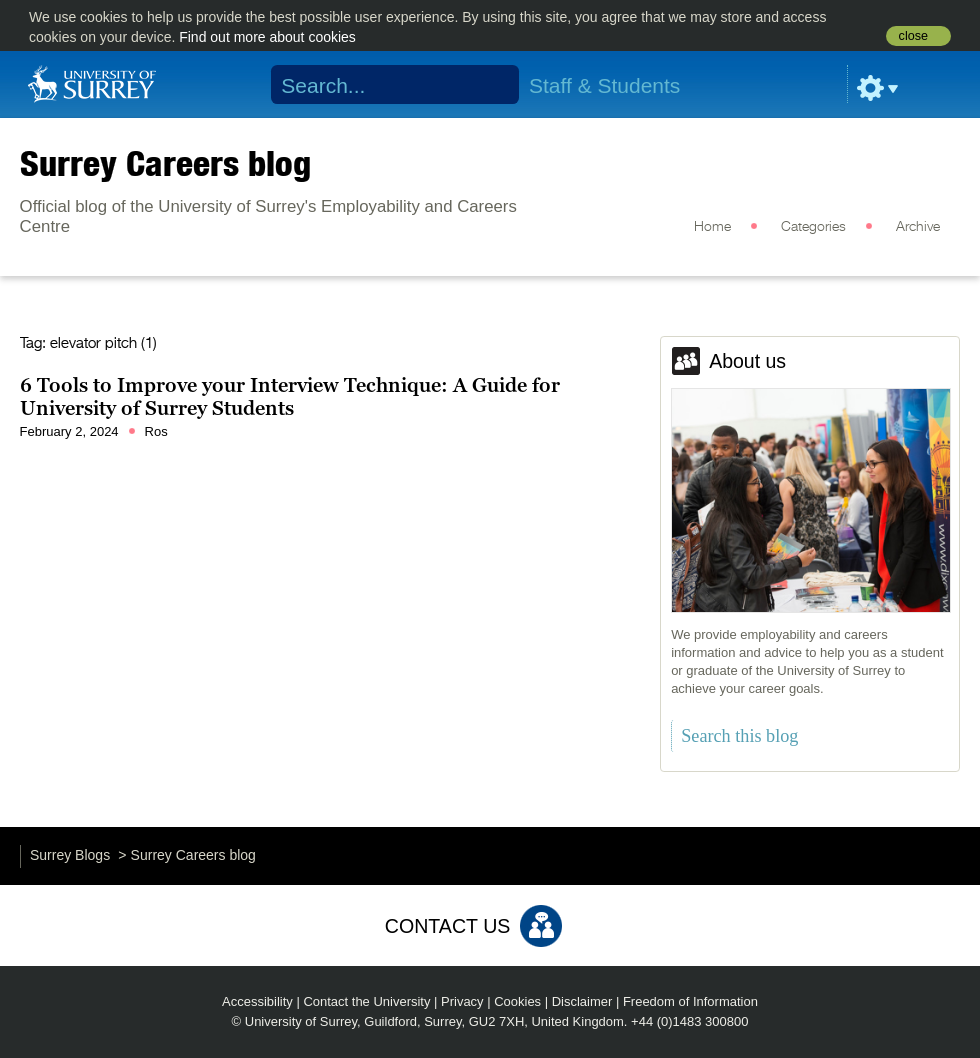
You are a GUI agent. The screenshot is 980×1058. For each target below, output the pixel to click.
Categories (813, 227)
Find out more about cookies (267, 37)
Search (490, 85)
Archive (918, 227)
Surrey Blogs (70, 855)
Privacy (462, 1001)
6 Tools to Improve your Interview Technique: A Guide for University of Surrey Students (290, 397)
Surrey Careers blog (165, 163)
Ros (156, 431)
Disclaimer (582, 1001)
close (913, 36)
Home (712, 227)
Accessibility (257, 1001)
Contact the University (366, 1001)
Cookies (517, 1001)
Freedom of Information (690, 1001)
